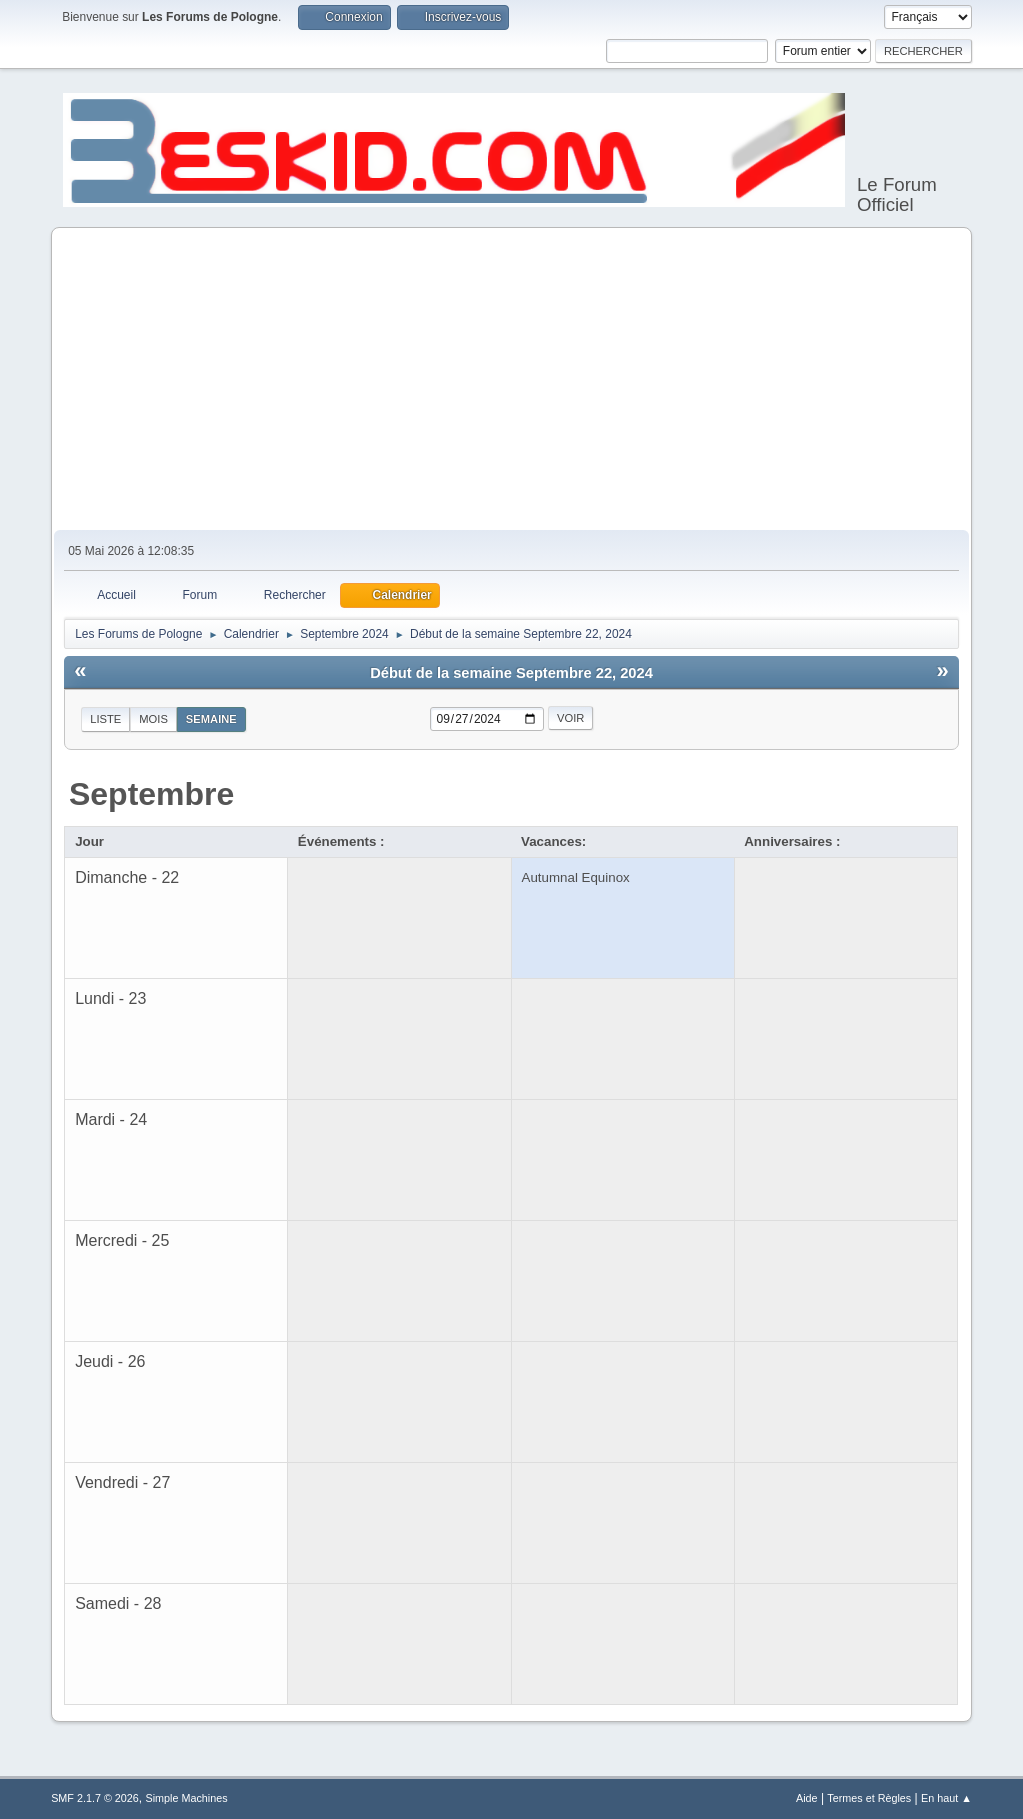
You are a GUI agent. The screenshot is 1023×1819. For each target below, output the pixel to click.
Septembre (151, 794)
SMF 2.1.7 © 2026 (95, 1798)
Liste (105, 719)
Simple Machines (186, 1798)
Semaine (211, 719)
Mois (153, 719)
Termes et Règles (869, 1798)
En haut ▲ (946, 1798)
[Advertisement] (511, 380)
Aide (807, 1798)
